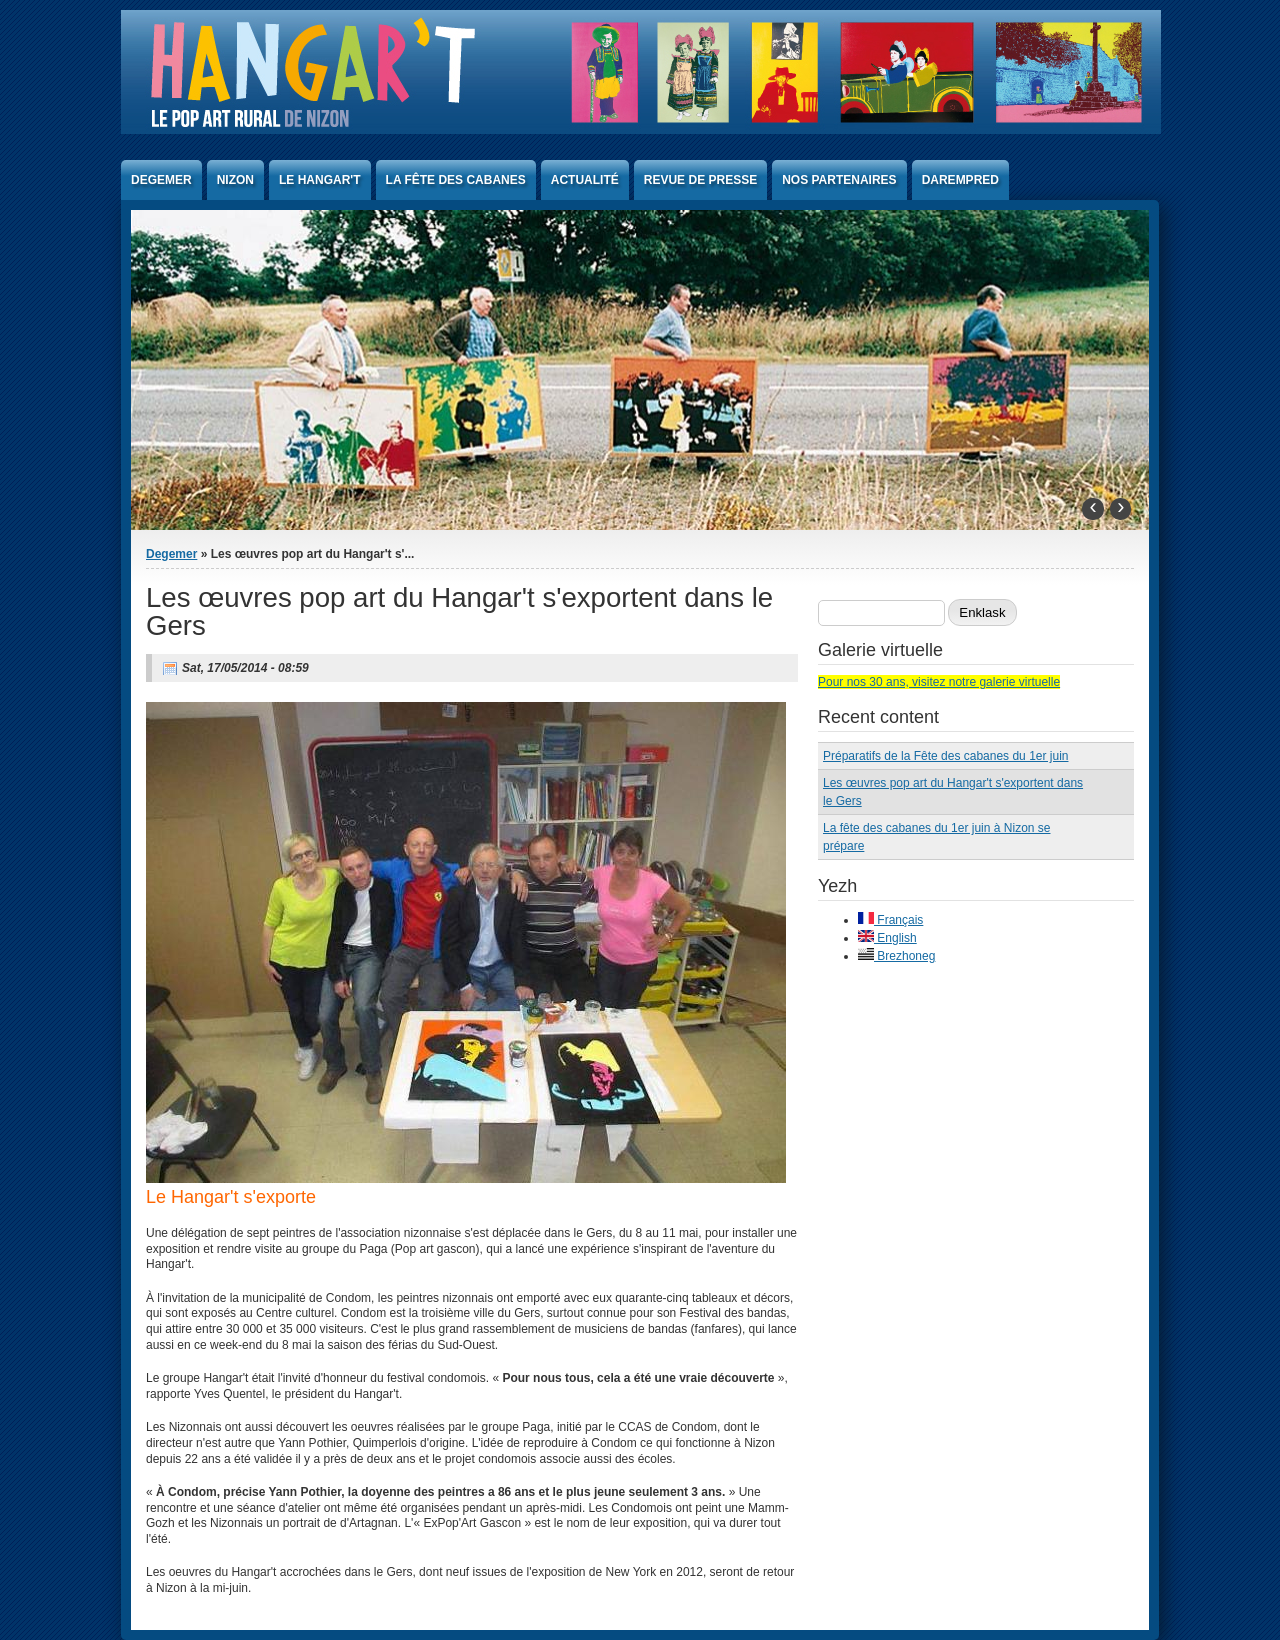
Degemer (161, 180)
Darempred (960, 180)
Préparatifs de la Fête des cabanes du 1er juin (945, 756)
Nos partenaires (839, 180)
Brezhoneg (896, 956)
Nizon (235, 180)
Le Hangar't (320, 180)
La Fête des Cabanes (456, 180)
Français (890, 920)
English (887, 938)
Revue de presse (700, 180)
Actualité (585, 180)
